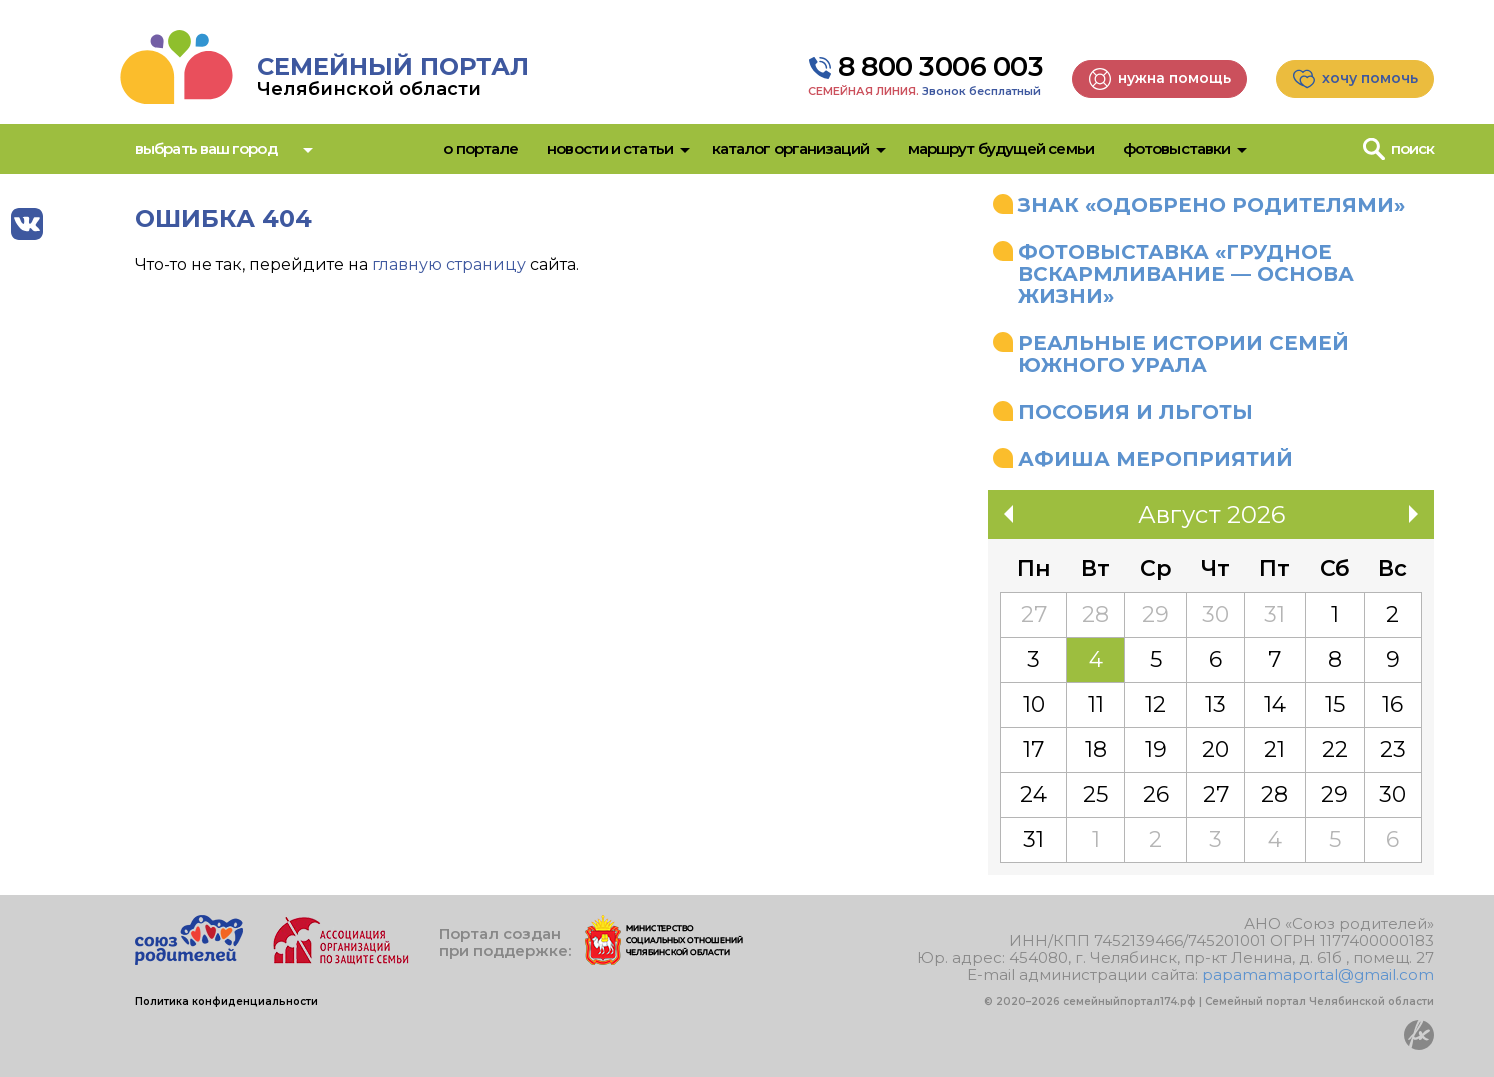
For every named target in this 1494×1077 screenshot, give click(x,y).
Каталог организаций (790, 148)
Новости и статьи (610, 148)
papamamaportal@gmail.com (1318, 974)
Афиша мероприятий (1155, 459)
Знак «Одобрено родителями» (1211, 205)
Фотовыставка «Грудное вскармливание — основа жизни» (1186, 274)
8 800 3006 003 (940, 67)
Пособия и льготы (1135, 412)
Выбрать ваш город (206, 148)
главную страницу (449, 264)
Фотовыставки (1176, 148)
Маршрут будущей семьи (1001, 148)
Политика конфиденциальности (226, 1001)
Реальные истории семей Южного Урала (1183, 354)
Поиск (1413, 148)
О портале (480, 148)
